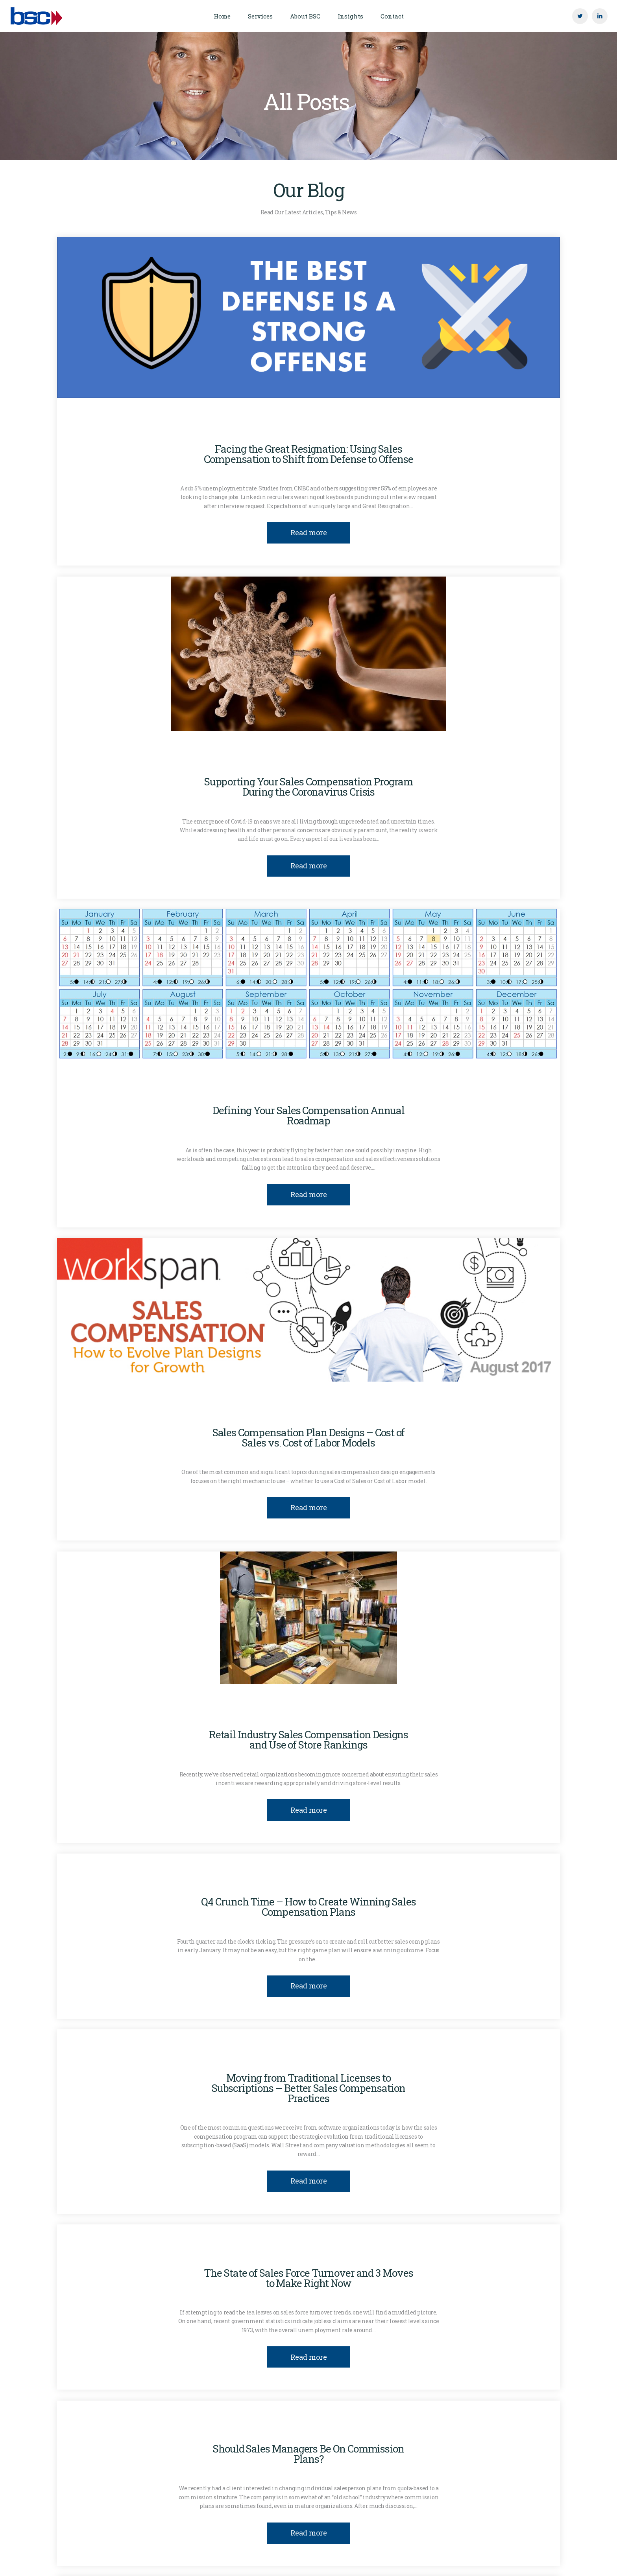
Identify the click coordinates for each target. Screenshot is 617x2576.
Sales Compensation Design (441, 427)
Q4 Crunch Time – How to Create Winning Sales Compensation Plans (308, 1906)
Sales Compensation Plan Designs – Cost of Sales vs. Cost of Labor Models (308, 1437)
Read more (308, 532)
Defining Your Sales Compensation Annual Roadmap (308, 1115)
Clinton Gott (155, 427)
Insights (289, 427)
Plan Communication (270, 1089)
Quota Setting (377, 760)
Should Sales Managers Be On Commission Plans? (308, 2453)
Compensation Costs (226, 427)
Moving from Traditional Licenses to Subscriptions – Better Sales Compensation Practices (308, 2088)
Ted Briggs (428, 2252)
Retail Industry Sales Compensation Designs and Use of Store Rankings (308, 1739)
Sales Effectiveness (510, 1880)
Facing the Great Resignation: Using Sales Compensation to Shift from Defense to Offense (308, 454)
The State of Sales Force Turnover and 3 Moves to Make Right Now (308, 2278)
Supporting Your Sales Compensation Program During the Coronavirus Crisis (308, 786)
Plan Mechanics (312, 760)
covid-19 (212, 760)
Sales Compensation (351, 427)
